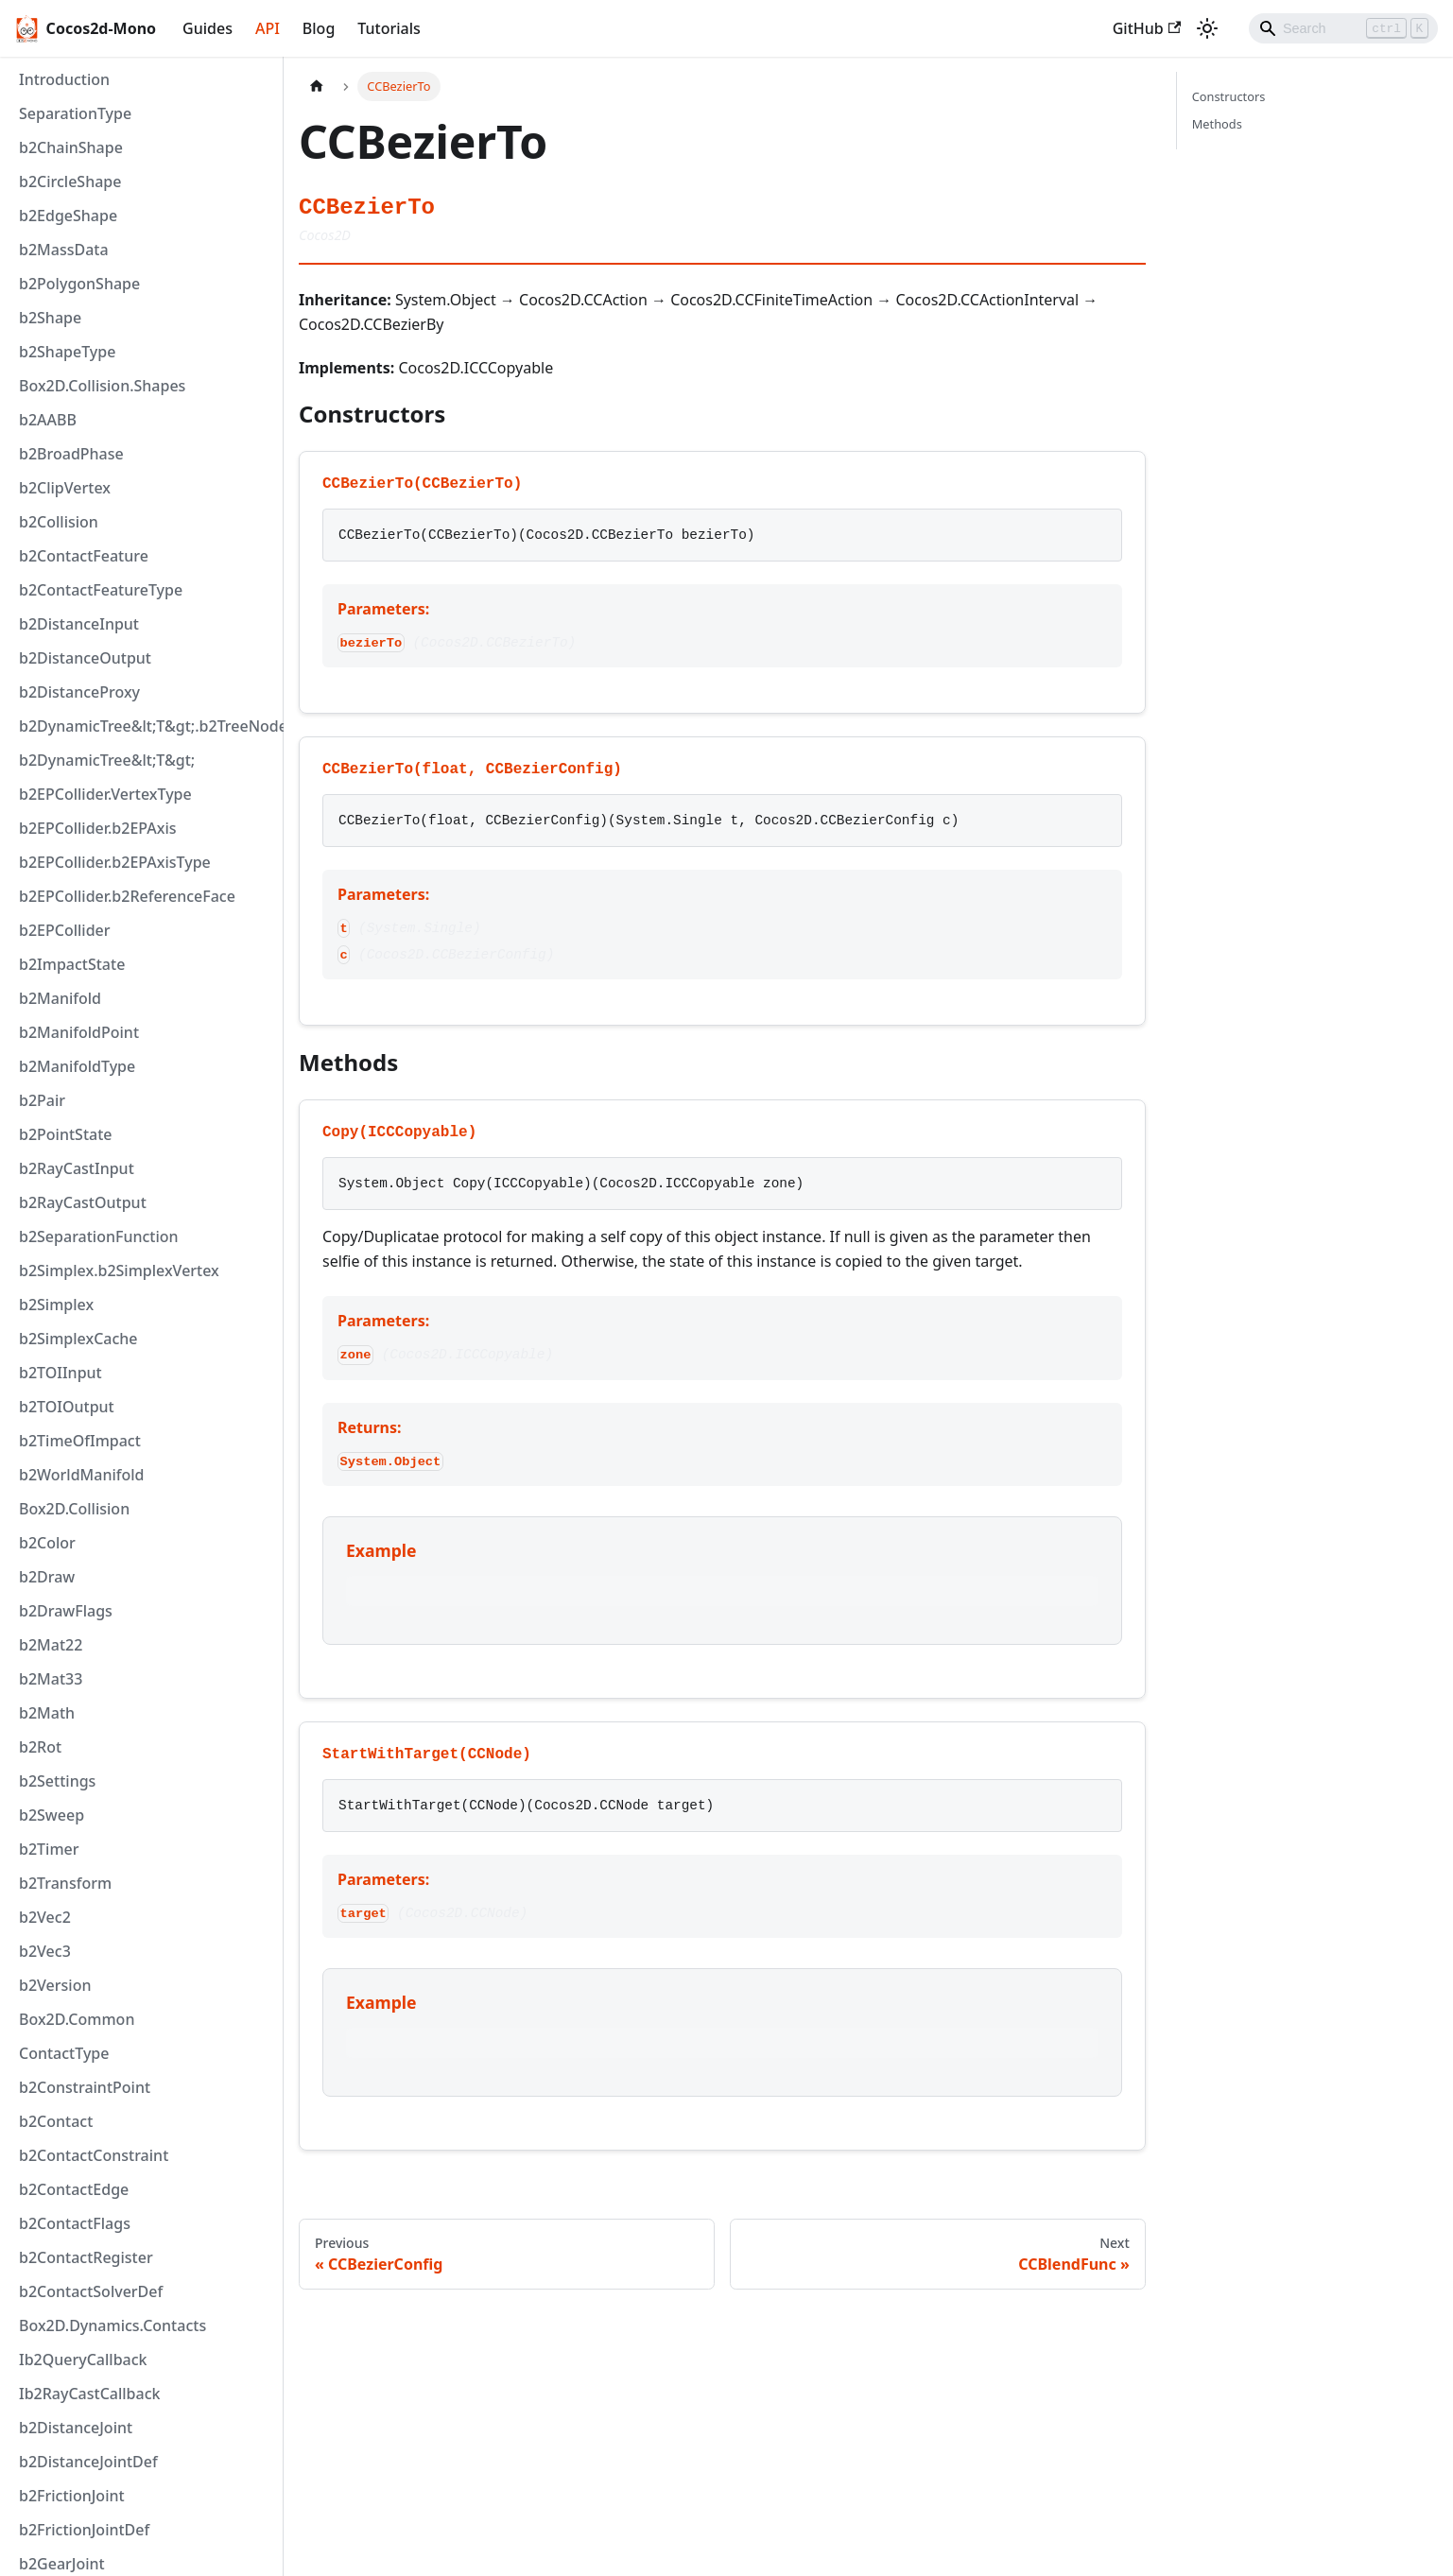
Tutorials (388, 28)
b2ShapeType (67, 351)
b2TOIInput (60, 1372)
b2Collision (58, 521)
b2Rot (40, 1747)
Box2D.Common (76, 2019)
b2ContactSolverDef (91, 2291)
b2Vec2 (45, 1917)
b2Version (55, 1985)
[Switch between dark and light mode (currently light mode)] (1207, 28)
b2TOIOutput (66, 1406)
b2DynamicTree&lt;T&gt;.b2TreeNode (146, 726)
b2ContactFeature (83, 555)
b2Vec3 (45, 1951)
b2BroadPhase (71, 453)
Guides (207, 28)
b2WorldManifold (82, 1474)
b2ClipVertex (65, 487)
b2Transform (65, 1883)
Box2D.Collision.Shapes (102, 385)
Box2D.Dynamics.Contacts (112, 2325)
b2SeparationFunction (99, 1236)
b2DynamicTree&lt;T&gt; (107, 760)
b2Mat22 (50, 1644)
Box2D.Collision (74, 1508)
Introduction (64, 79)
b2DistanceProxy (79, 692)
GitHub (1147, 28)
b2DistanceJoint (75, 2427)
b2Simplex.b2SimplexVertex (119, 1270)
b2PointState (65, 1134)
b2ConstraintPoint (84, 2087)
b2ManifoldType (77, 1066)
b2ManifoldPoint (79, 1032)
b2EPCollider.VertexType (105, 794)
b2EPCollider (65, 930)
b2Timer (49, 1849)
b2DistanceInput (79, 624)
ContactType (64, 2053)
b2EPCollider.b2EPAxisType (115, 862)
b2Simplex (56, 1304)
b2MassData (64, 249)
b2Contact (56, 2121)
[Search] (1343, 28)
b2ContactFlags (74, 2223)
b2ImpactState (72, 964)
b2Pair (42, 1100)
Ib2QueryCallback (83, 2359)
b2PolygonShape (79, 283)
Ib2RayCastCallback (90, 2393)
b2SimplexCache (78, 1338)
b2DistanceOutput (85, 658)
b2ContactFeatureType (100, 589)
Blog (319, 28)
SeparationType (75, 113)
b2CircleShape (70, 181)
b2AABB (48, 419)
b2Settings (57, 1781)
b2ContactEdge (74, 2189)
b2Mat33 (50, 1678)
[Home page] (317, 86)
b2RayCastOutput (83, 1202)
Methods (1217, 123)
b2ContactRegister (86, 2257)
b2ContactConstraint (93, 2155)
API (267, 28)
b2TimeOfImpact (80, 1440)
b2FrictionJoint (72, 2495)
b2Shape (50, 317)
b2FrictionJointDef (84, 2529)
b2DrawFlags (65, 1610)
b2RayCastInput (76, 1168)
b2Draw (47, 1576)
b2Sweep (51, 1815)
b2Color (47, 1542)
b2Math (47, 1713)
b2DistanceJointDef (88, 2461)
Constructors (1229, 96)
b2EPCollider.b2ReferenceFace (127, 896)
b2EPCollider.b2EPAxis (98, 828)
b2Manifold (60, 998)
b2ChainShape (71, 147)
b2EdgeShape (68, 215)
